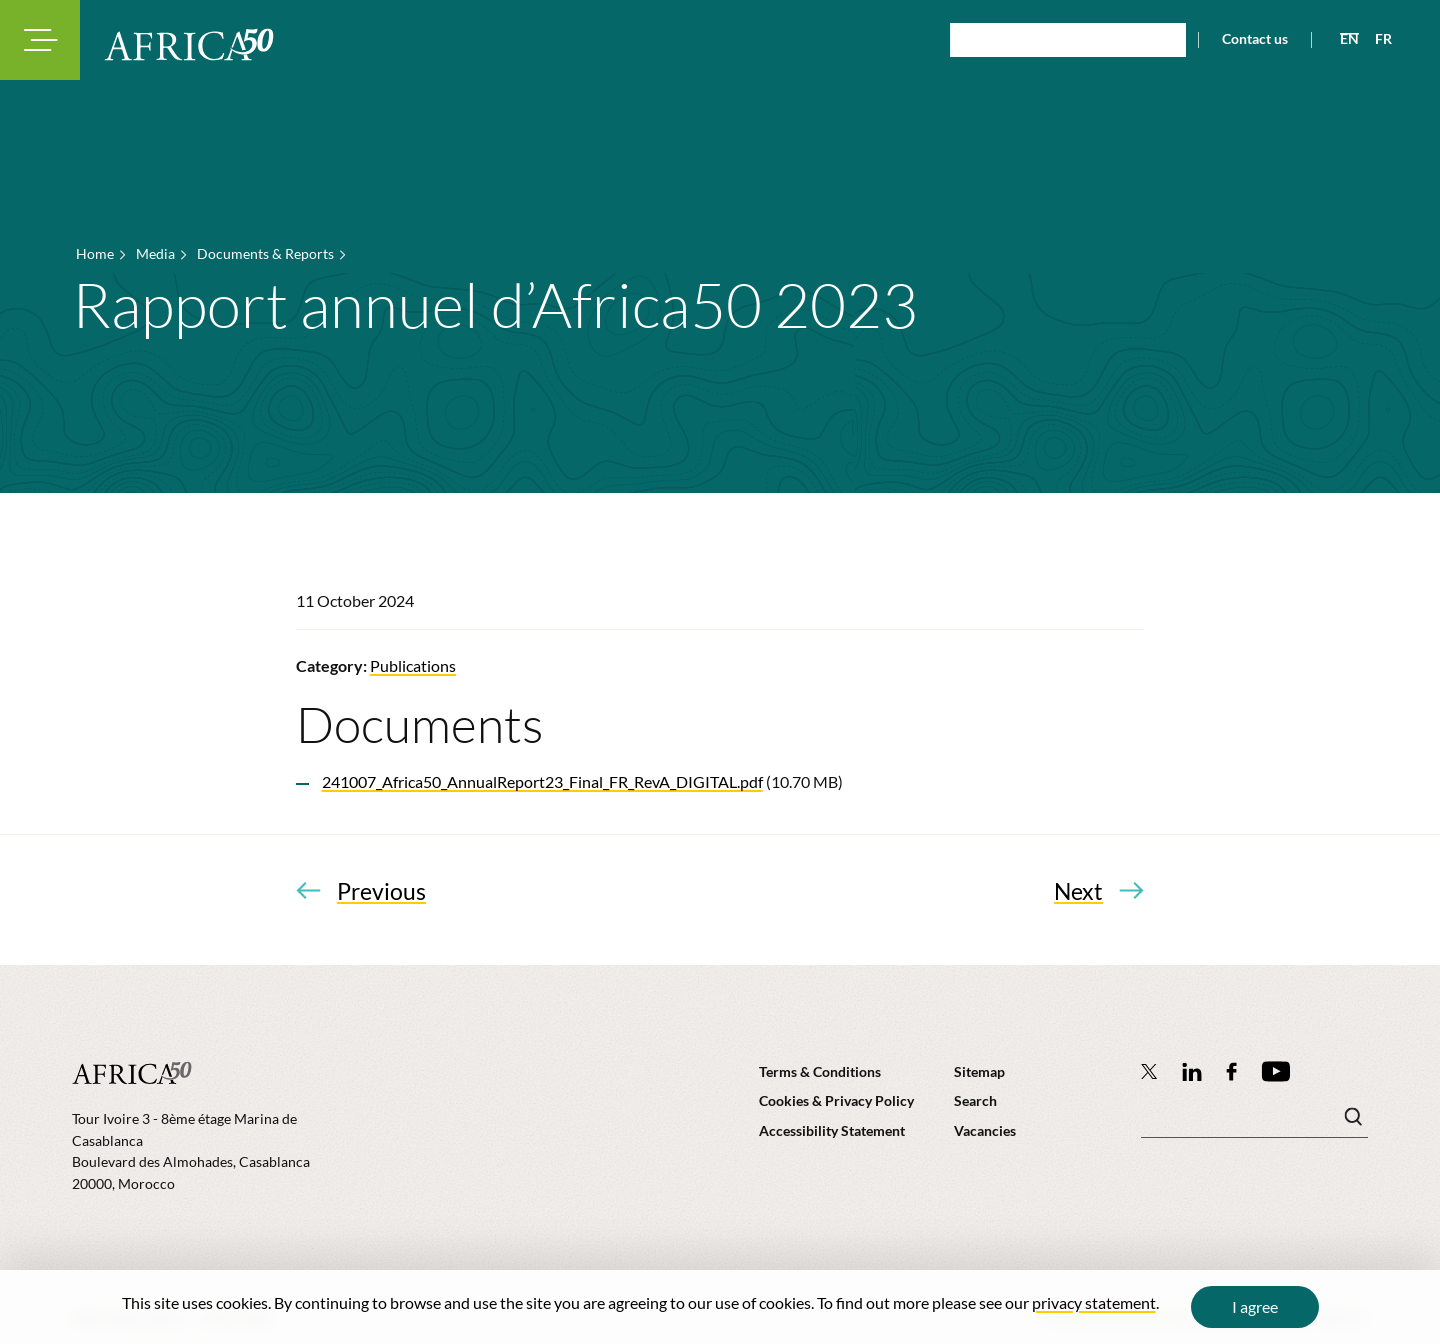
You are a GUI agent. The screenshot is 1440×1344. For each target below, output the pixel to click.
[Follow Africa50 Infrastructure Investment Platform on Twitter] (1149, 1071)
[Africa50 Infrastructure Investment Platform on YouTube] (1275, 1071)
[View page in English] (1341, 39)
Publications (413, 665)
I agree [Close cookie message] (1255, 1306)
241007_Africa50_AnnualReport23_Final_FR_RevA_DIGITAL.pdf (542, 781)
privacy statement (1094, 1302)
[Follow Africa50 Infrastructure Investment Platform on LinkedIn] (1192, 1071)
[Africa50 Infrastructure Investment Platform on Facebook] (1231, 1071)
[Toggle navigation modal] (40, 40)
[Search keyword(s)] (1254, 1122)
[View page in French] (1375, 39)
